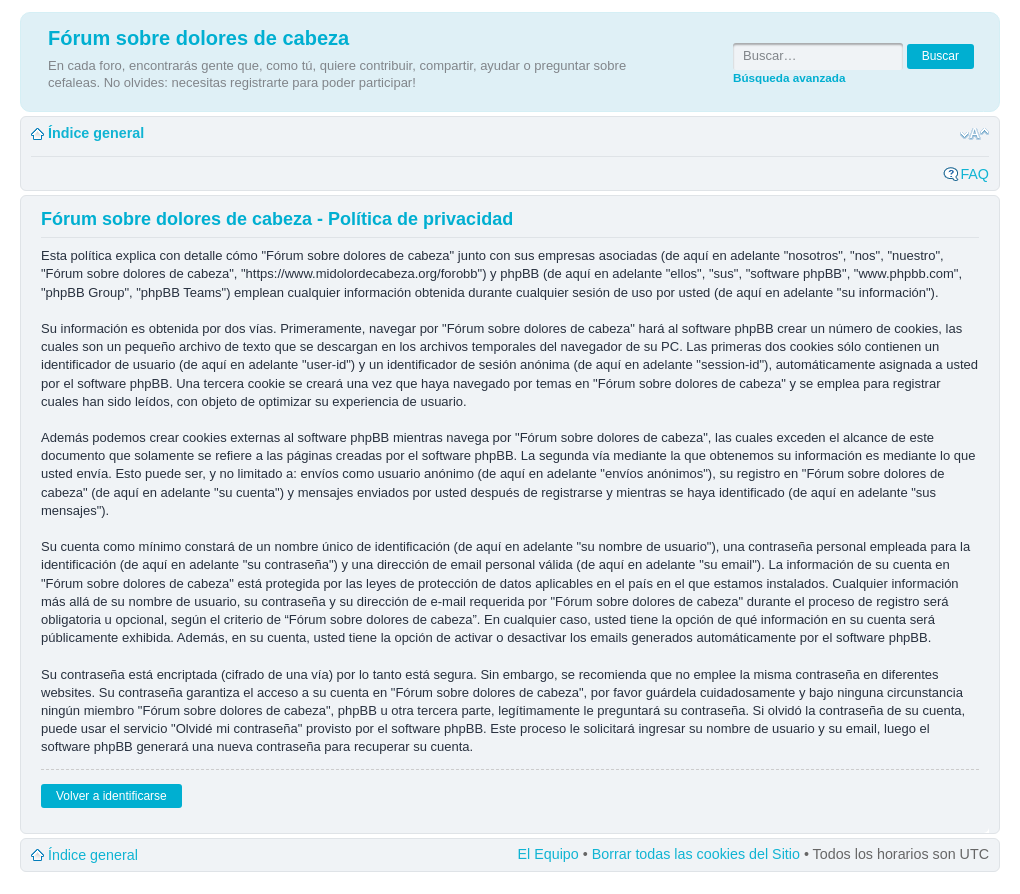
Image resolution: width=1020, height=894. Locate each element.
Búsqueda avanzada (789, 77)
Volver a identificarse (111, 796)
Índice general (96, 133)
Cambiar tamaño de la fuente (974, 134)
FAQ (974, 174)
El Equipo (548, 854)
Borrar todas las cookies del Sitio (696, 854)
